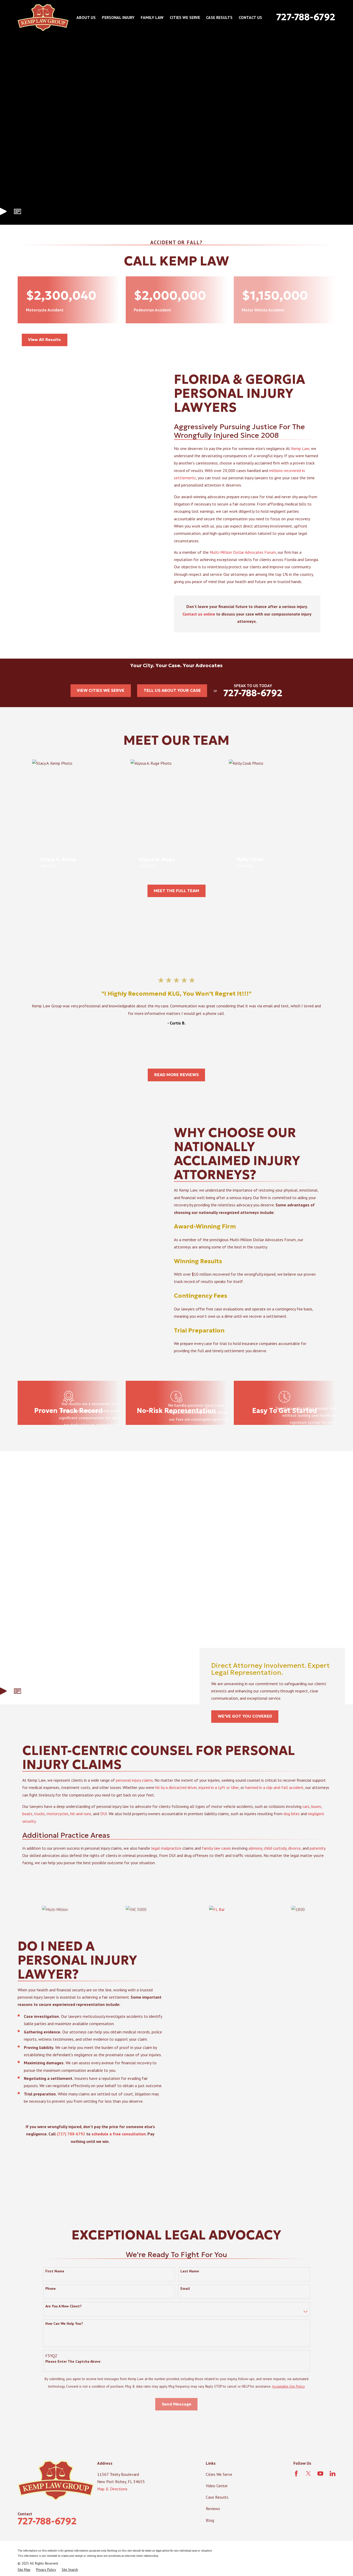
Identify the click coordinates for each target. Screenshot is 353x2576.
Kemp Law (308, 448)
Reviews (213, 2511)
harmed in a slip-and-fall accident (274, 1798)
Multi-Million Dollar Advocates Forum (250, 552)
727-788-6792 (305, 17)
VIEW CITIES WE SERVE (100, 690)
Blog (210, 2523)
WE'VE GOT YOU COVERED (245, 1719)
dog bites (292, 1824)
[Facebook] (296, 2476)
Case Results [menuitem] (219, 17)
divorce (294, 1858)
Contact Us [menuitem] (250, 17)
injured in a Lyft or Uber (219, 1798)
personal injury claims (134, 1790)
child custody (275, 1858)
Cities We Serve (219, 2477)
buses (316, 1817)
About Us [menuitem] (86, 17)
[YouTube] (320, 2476)
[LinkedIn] (332, 2476)
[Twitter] (308, 2476)
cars (305, 1817)
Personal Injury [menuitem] (118, 17)
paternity (317, 1858)
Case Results (217, 2500)
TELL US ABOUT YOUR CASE (172, 690)
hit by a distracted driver (176, 1798)
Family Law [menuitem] (152, 17)
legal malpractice (166, 1858)
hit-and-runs (80, 1824)
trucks (39, 1824)
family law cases (216, 1858)
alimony (255, 1858)
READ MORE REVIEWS (176, 1074)
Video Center (217, 2488)
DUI (103, 1824)
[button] (17, 211)
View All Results (44, 339)
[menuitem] (24, 2573)
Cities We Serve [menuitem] (185, 17)
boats (27, 1824)
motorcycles (57, 1824)
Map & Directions (112, 2492)
